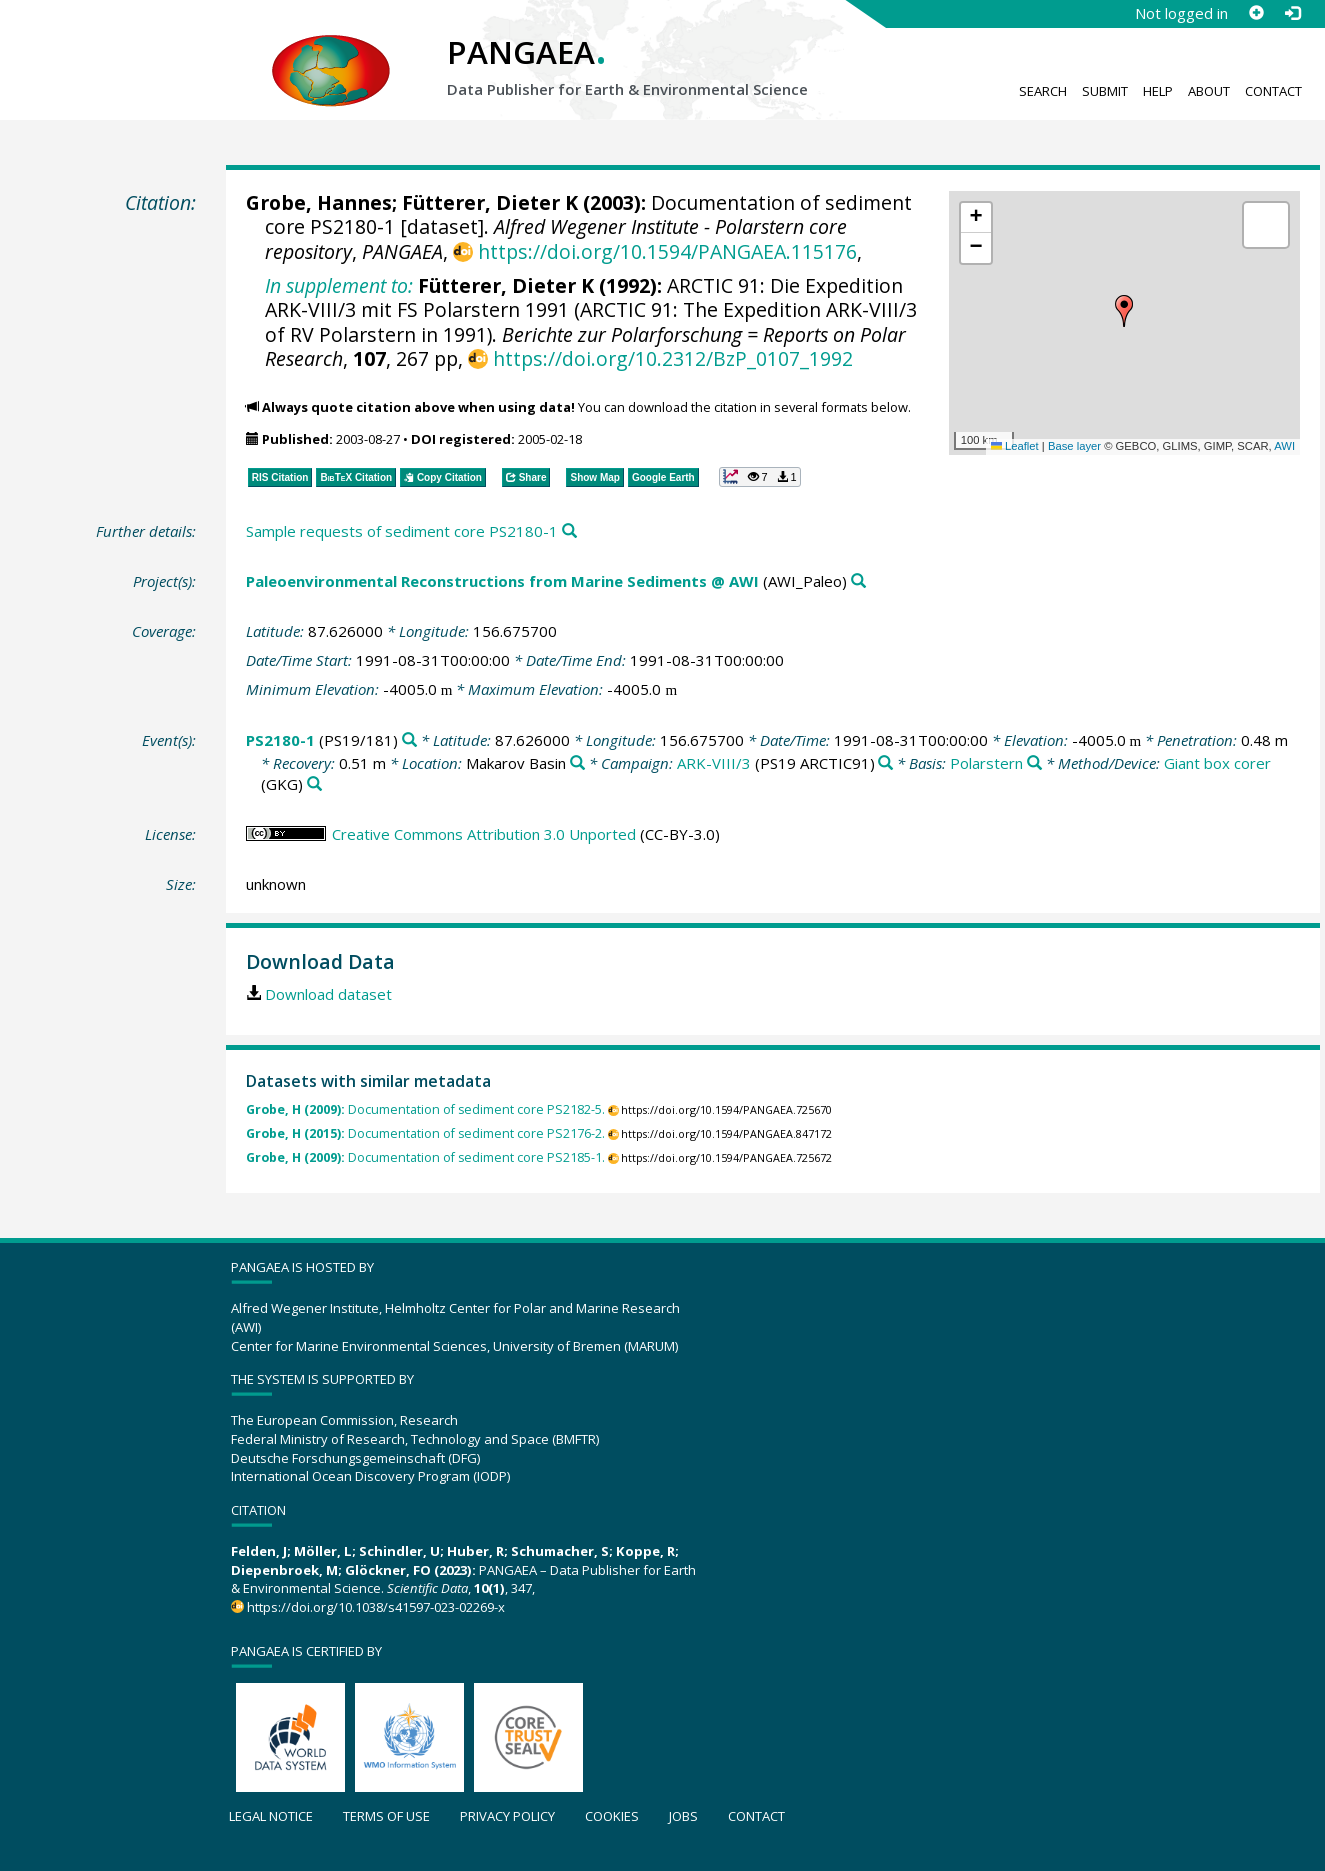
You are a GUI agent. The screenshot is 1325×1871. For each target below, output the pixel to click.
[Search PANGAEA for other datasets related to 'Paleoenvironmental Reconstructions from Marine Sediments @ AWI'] (858, 581)
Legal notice (271, 1816)
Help (1158, 91)
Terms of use (386, 1816)
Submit (1105, 91)
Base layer (1074, 446)
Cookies (612, 1816)
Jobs (683, 1816)
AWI (1284, 446)
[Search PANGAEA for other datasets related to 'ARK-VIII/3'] (885, 763)
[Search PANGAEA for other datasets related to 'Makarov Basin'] (577, 763)
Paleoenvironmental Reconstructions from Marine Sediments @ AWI (502, 581)
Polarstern (986, 763)
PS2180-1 (280, 740)
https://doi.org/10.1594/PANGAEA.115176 (667, 251)
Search (1043, 91)
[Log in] (1292, 13)
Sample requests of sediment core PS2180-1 (402, 531)
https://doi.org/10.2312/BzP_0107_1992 (673, 358)
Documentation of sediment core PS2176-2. (425, 1133)
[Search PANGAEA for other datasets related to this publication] (569, 531)
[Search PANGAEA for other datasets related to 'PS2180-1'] (409, 740)
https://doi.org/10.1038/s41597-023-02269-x (376, 1607)
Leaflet (1015, 446)
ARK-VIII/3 (714, 763)
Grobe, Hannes (319, 202)
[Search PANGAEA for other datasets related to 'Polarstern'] (1034, 763)
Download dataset (328, 994)
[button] (1124, 311)
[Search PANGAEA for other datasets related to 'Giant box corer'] (314, 784)
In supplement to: (339, 285)
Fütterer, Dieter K (490, 202)
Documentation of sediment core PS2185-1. (425, 1157)
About (1209, 91)
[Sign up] (1256, 13)
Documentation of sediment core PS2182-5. (425, 1109)
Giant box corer (1217, 763)
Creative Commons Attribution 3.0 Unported (484, 834)
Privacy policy (507, 1816)
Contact (1273, 91)
